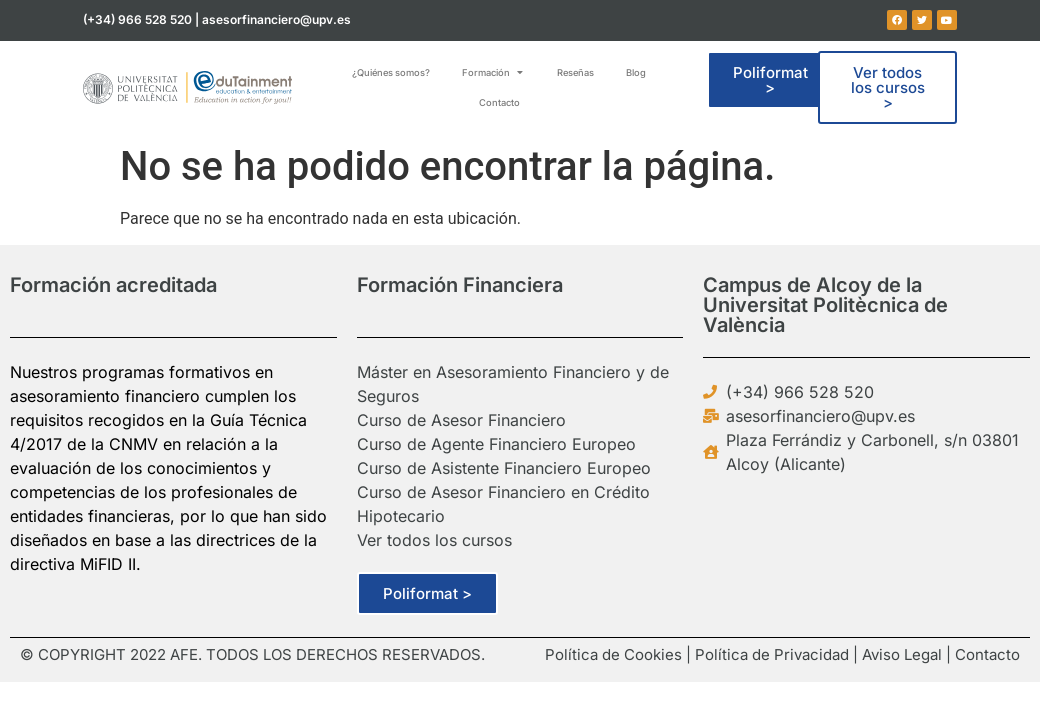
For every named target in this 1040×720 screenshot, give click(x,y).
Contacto (987, 654)
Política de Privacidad (772, 654)
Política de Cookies (613, 654)
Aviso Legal (902, 654)
